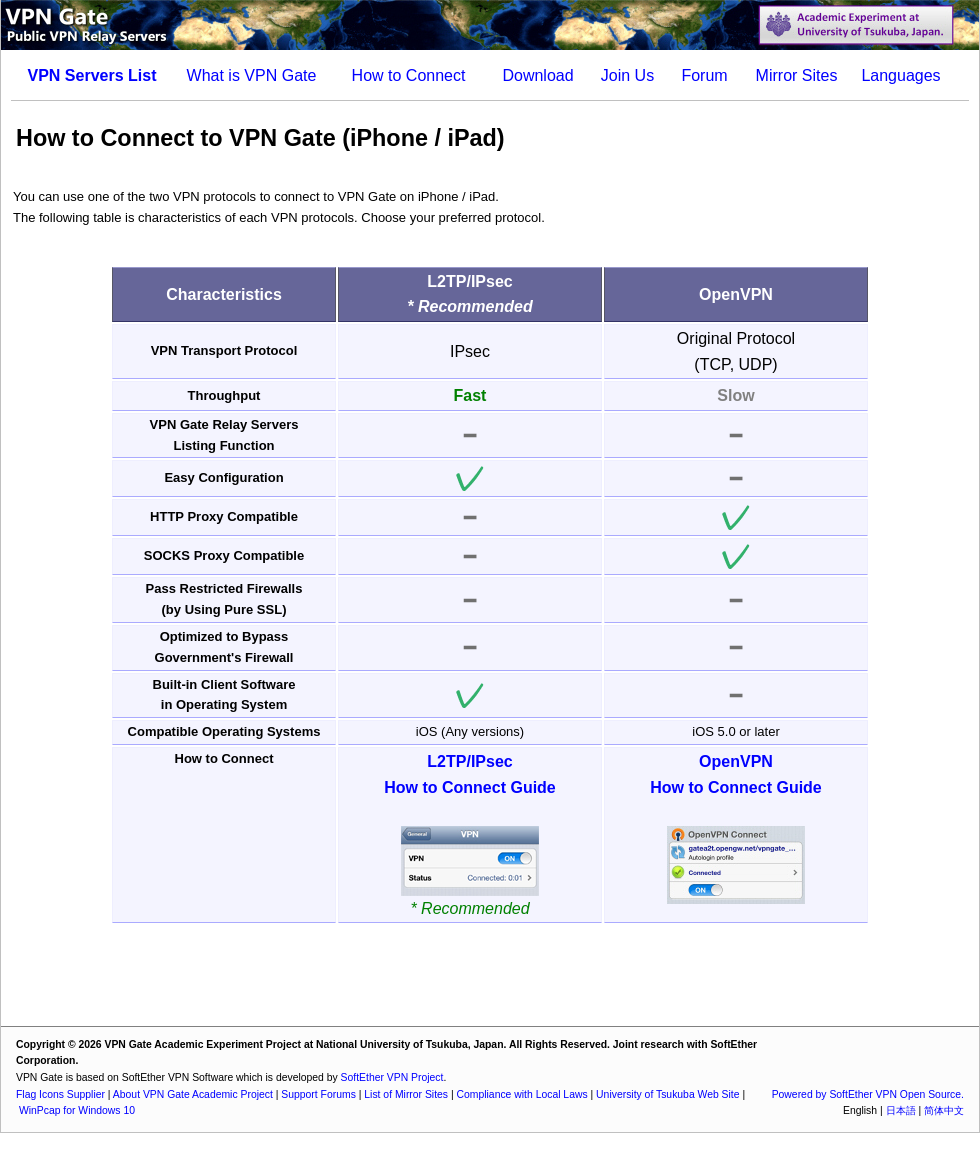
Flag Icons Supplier (60, 1094)
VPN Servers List (92, 75)
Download (537, 75)
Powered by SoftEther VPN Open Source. (868, 1094)
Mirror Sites (797, 75)
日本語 (901, 1110)
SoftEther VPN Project (392, 1077)
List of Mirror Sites (406, 1094)
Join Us (627, 75)
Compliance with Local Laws (522, 1094)
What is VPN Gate (252, 75)
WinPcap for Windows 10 (77, 1110)
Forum (704, 75)
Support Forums (318, 1094)
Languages (900, 75)
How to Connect (409, 75)
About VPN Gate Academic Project (193, 1094)
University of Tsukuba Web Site (667, 1094)
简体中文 (944, 1110)
